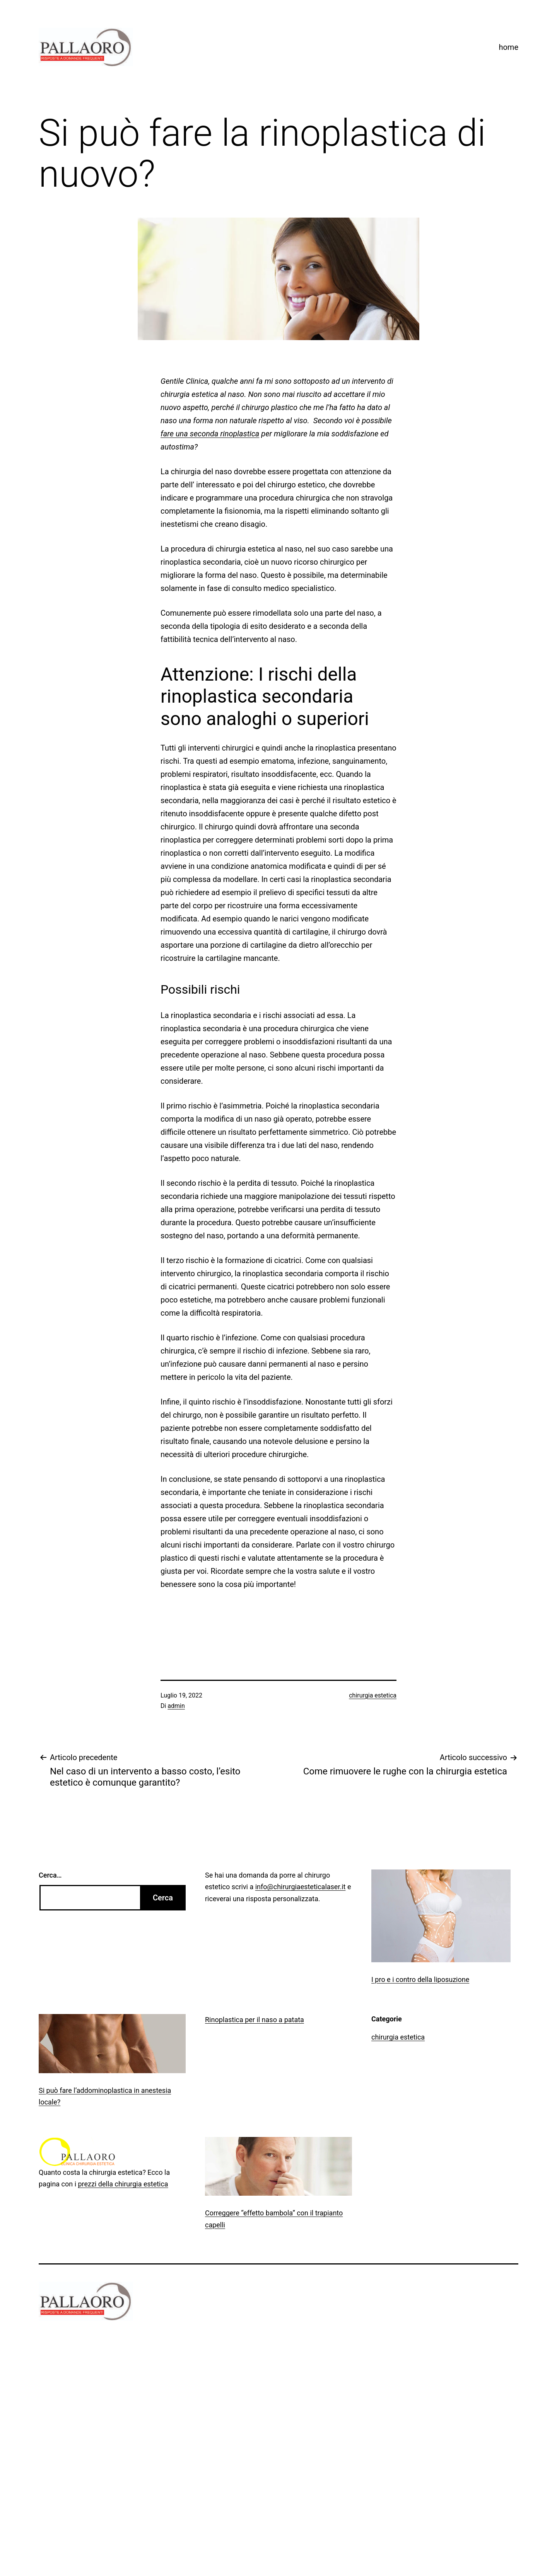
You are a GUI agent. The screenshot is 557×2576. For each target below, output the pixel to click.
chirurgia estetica (372, 1695)
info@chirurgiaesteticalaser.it (300, 1887)
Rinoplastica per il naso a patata (254, 2020)
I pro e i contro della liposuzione (420, 1979)
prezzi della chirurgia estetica (123, 2184)
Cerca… (50, 1875)
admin (176, 1705)
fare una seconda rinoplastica (210, 433)
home (508, 47)
